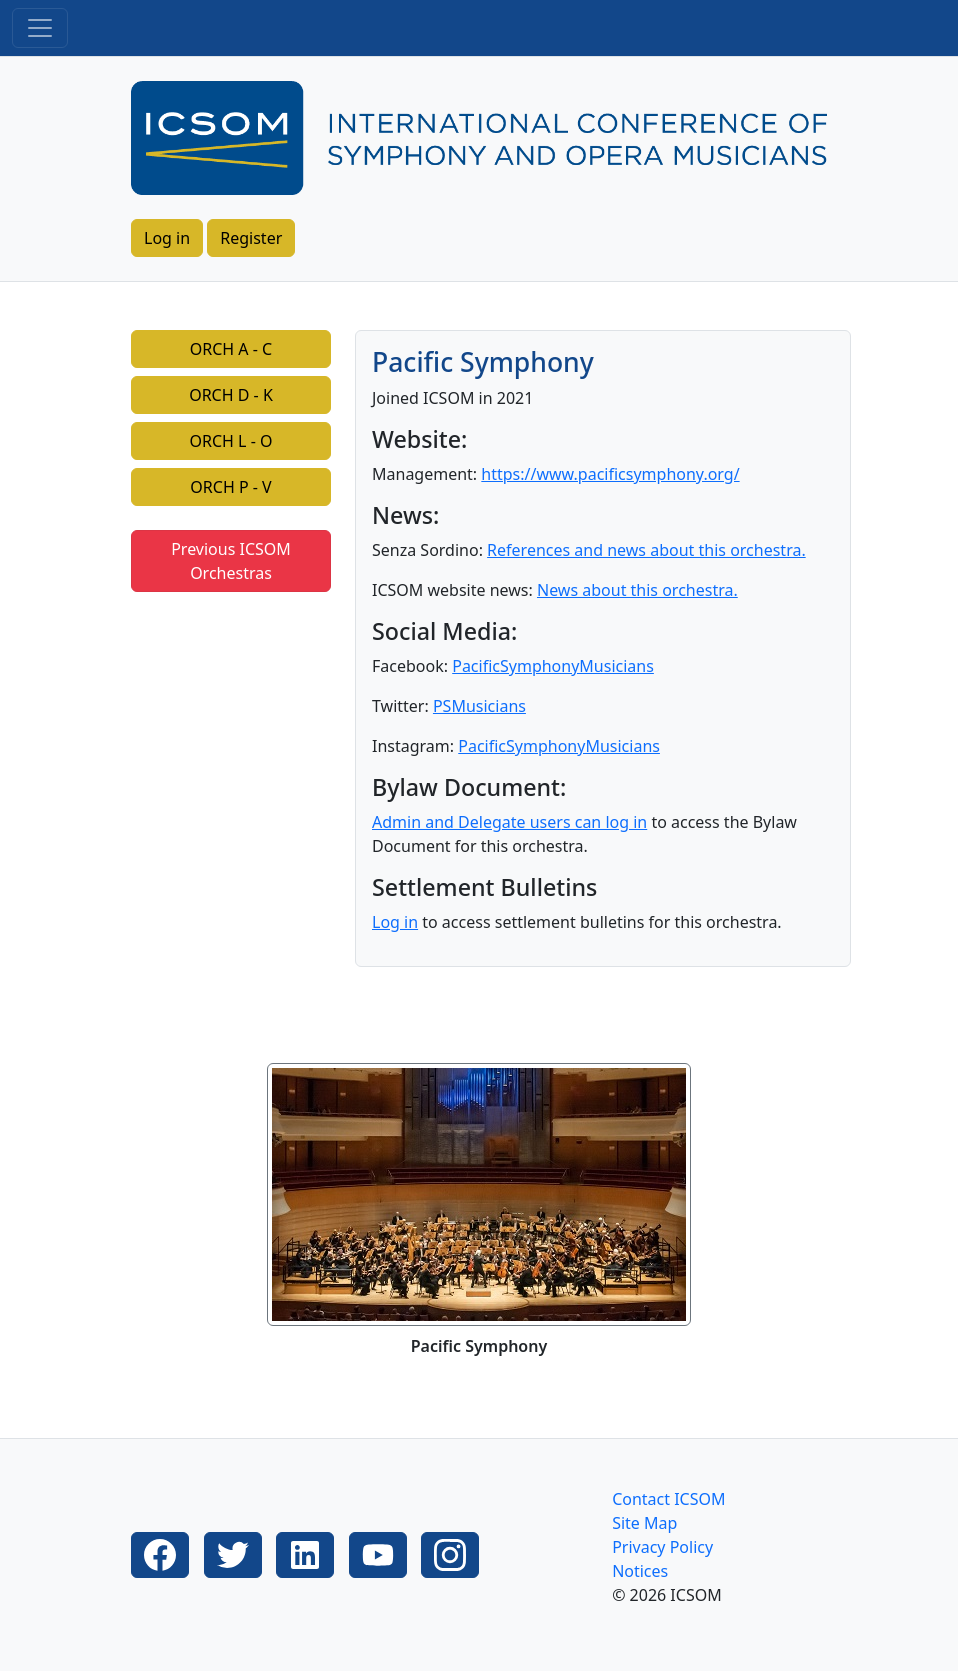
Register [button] (251, 238)
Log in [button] (167, 238)
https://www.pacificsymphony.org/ (610, 474)
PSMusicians (479, 706)
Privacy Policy (662, 1547)
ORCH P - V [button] (230, 487)
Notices (640, 1571)
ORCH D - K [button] (231, 395)
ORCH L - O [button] (231, 441)
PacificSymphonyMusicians (553, 666)
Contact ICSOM (668, 1499)
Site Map (644, 1523)
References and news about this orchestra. (646, 550)
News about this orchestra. (637, 590)
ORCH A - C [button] (231, 349)
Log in (395, 922)
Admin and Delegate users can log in (509, 822)
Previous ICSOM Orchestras (231, 561)
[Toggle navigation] (40, 28)
